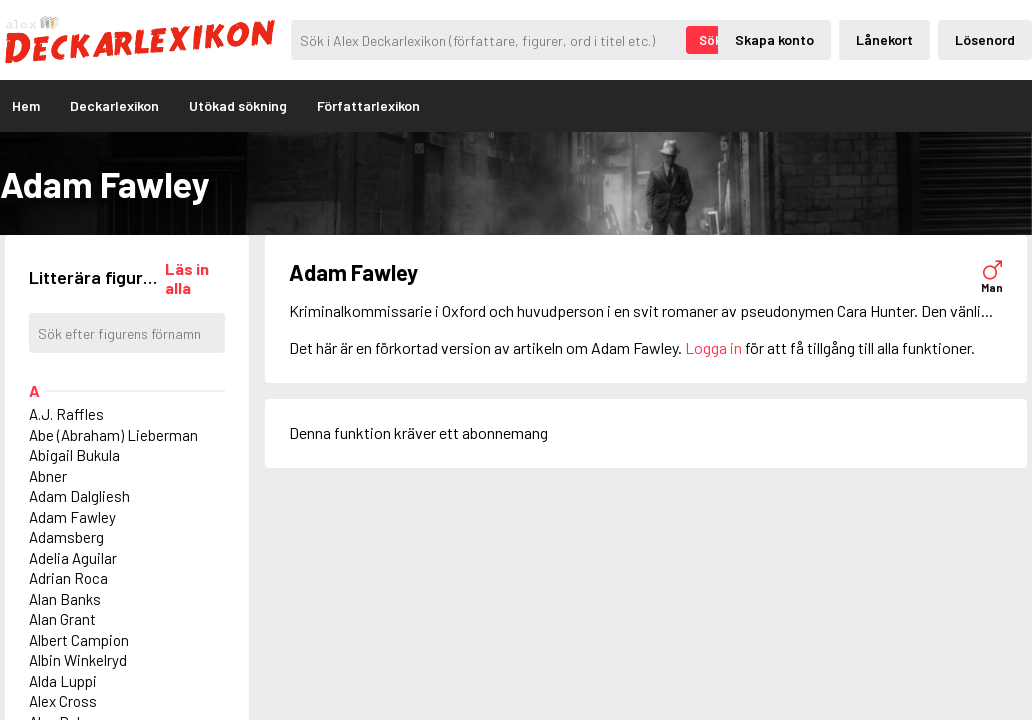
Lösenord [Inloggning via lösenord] (985, 39)
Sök (710, 40)
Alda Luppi (63, 681)
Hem (26, 105)
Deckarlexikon (114, 105)
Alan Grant (62, 619)
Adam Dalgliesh (79, 496)
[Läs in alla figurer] (195, 278)
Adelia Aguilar (73, 558)
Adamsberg (66, 537)
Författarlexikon (368, 105)
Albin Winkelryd (78, 660)
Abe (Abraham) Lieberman (113, 435)
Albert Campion (79, 640)
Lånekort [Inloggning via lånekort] (884, 39)
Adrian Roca (68, 578)
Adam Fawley (72, 517)
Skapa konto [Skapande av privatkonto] (774, 39)
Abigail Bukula (74, 455)
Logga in (713, 347)
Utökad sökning (238, 105)
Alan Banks (65, 599)
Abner (48, 476)
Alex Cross (63, 701)
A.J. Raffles (66, 414)
